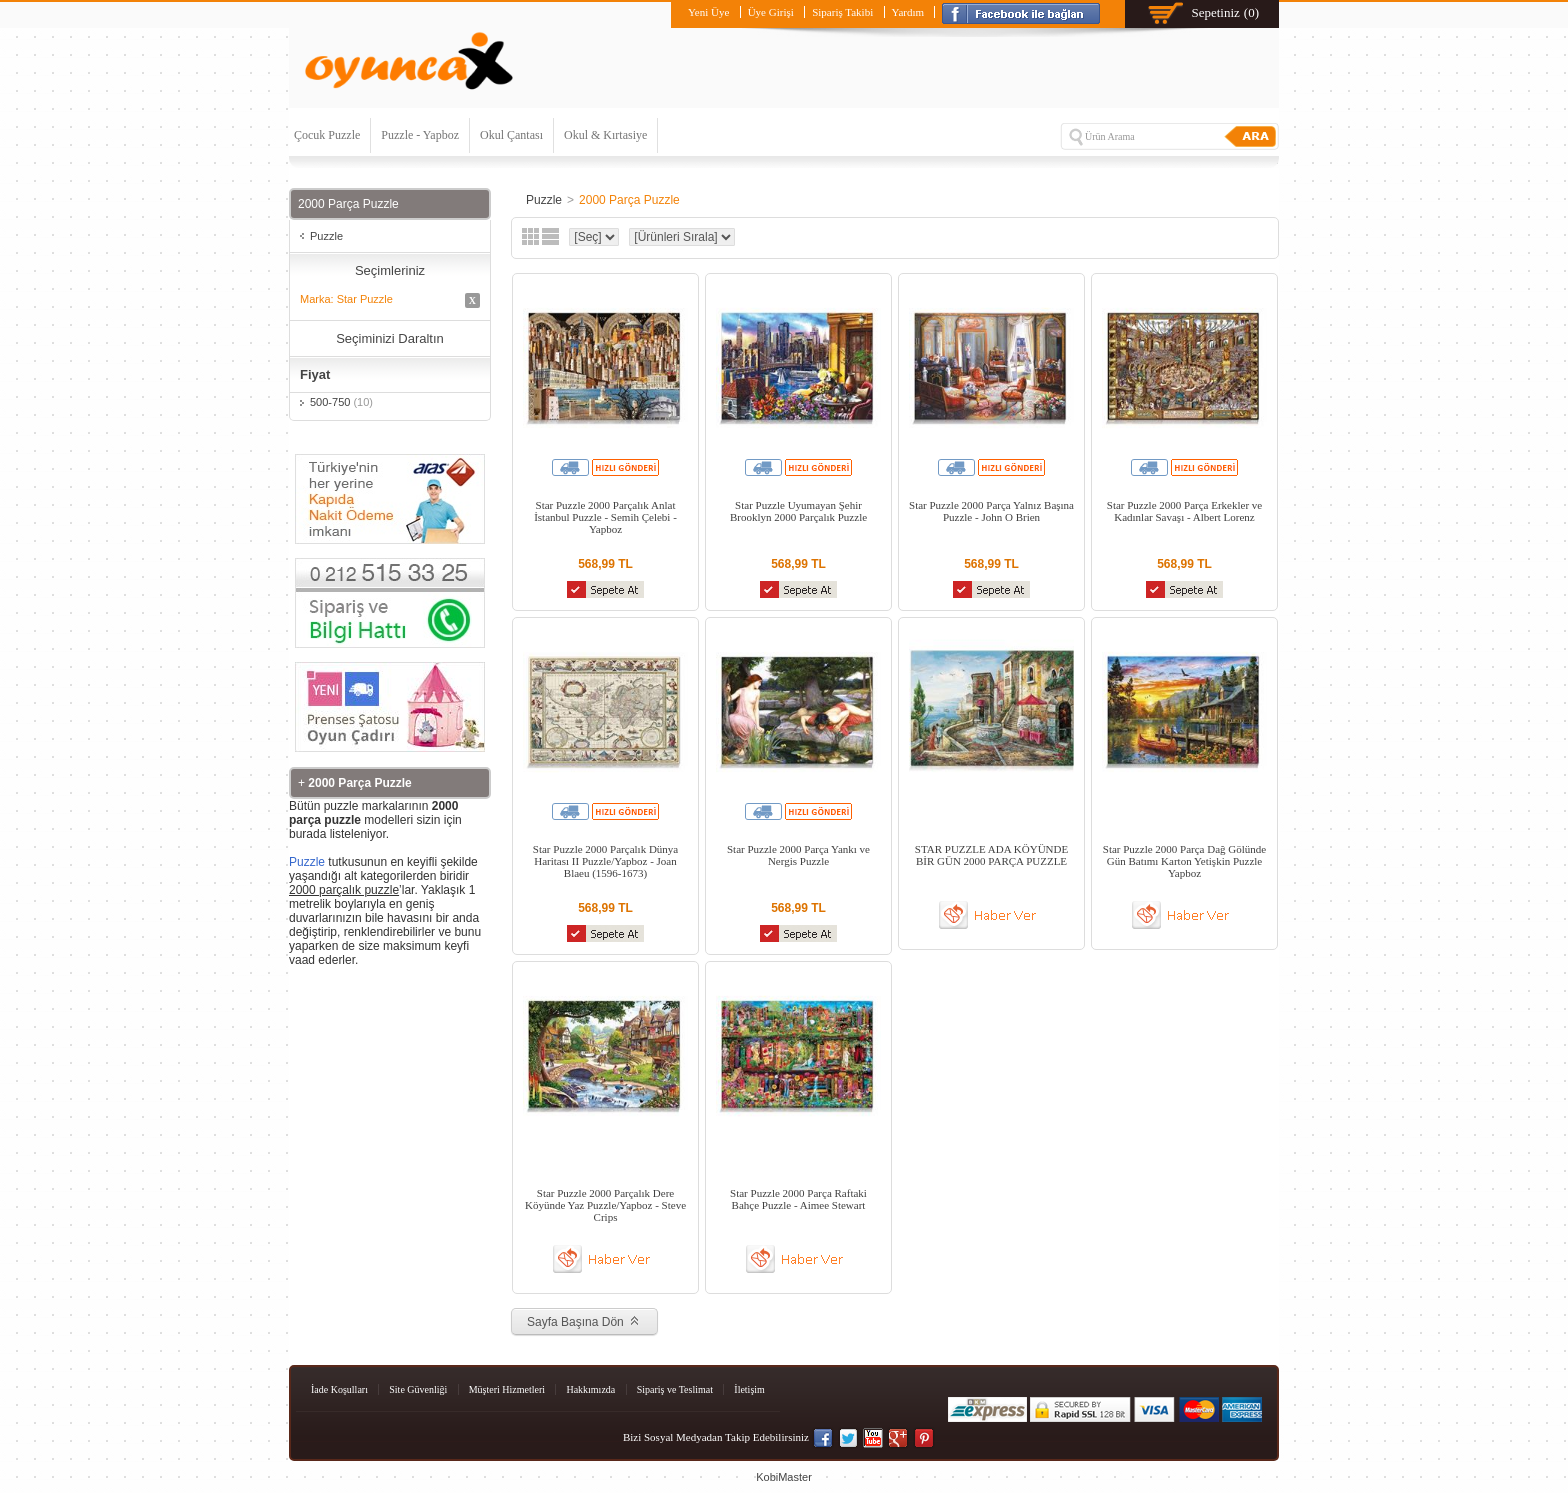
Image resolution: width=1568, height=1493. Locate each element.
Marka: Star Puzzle (390, 300)
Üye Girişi (771, 12)
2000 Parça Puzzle (629, 200)
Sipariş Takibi (842, 12)
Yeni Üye (708, 12)
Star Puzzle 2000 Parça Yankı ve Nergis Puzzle (798, 855)
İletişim (749, 1389)
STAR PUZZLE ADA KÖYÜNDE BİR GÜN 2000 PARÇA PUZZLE (991, 855)
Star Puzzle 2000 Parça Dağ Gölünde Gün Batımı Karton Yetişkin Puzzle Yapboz (1184, 861)
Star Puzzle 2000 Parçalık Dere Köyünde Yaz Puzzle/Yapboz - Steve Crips (605, 1205)
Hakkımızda (590, 1389)
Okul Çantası (511, 135)
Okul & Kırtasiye (605, 135)
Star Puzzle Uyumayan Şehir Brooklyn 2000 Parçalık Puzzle (798, 511)
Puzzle (326, 236)
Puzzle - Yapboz (420, 135)
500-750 (341, 402)
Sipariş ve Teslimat (675, 1389)
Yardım (908, 12)
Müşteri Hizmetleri (507, 1389)
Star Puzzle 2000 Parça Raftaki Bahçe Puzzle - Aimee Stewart (798, 1199)
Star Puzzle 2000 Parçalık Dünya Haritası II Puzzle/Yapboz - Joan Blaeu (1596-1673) (605, 861)
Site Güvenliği (418, 1389)
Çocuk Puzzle (327, 135)
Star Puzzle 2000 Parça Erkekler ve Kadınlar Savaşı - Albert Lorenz (1184, 511)
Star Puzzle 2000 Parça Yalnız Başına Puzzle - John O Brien (991, 511)
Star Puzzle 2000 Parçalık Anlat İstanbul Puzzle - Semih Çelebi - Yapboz (605, 517)
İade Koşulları (339, 1389)
